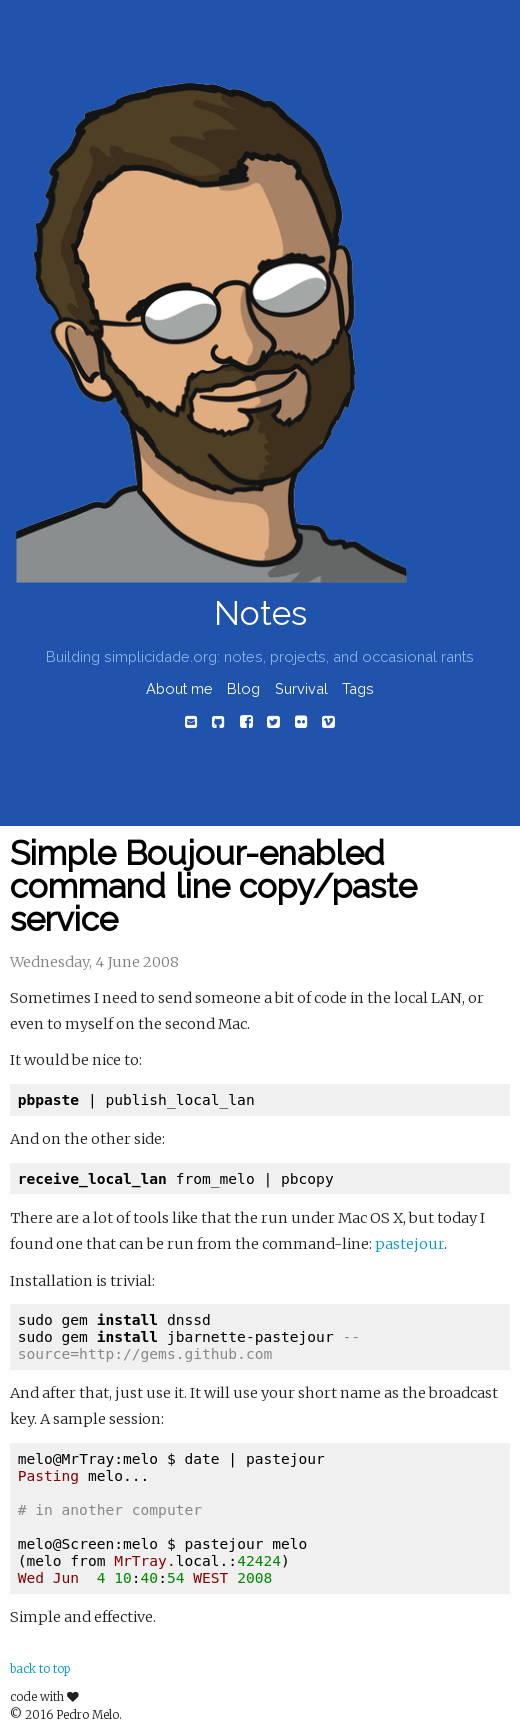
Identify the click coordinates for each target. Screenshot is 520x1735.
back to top (40, 1669)
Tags (358, 688)
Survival (301, 688)
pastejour (409, 1244)
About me (179, 688)
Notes (260, 613)
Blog (243, 688)
